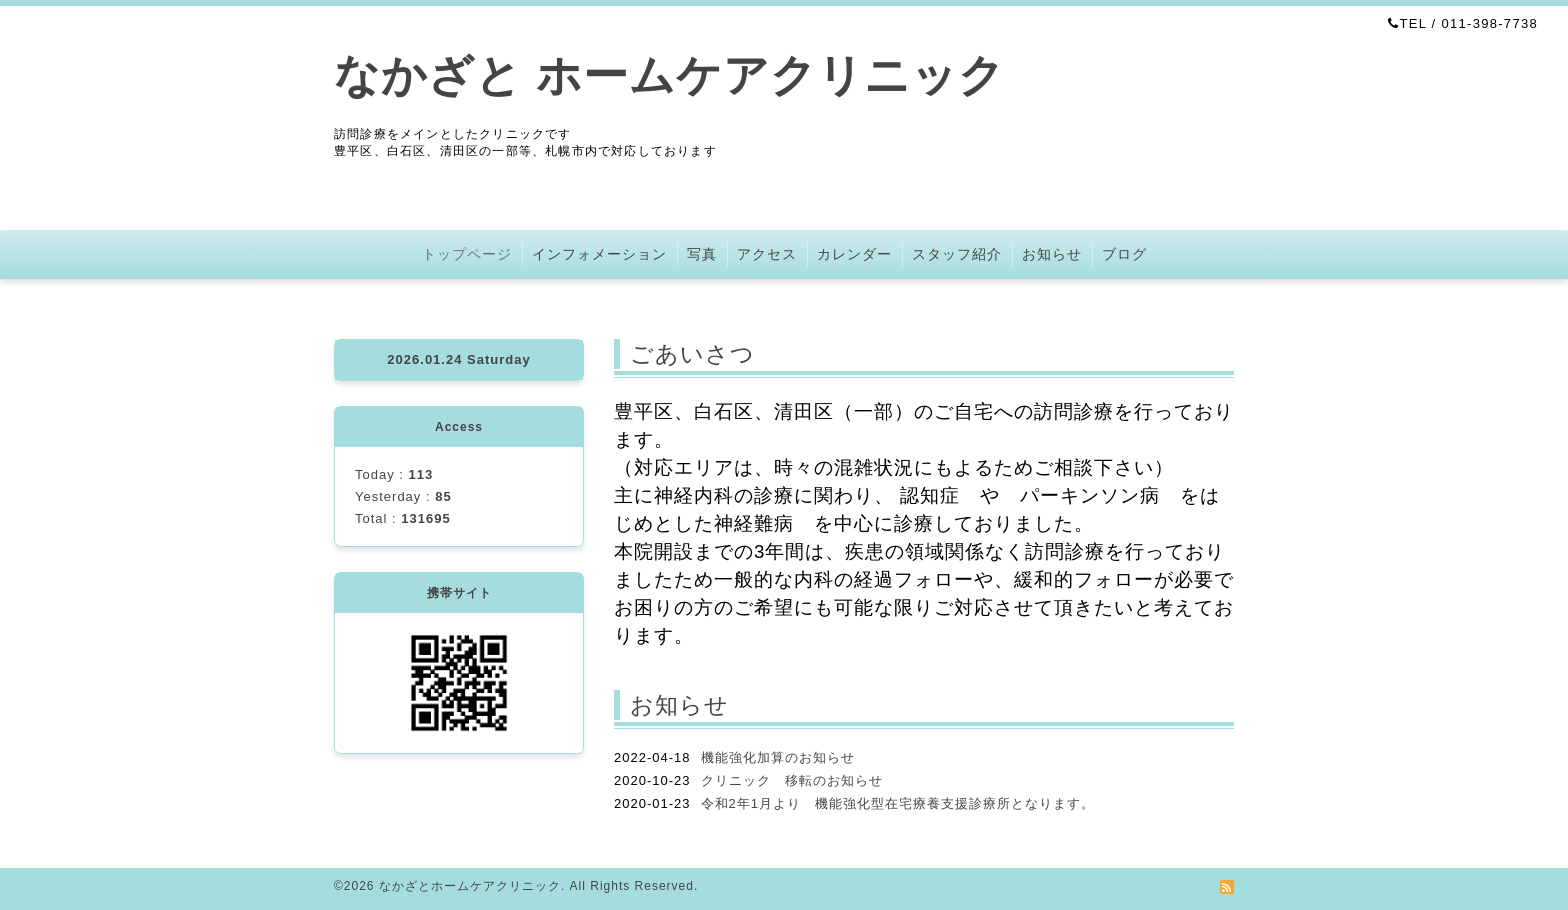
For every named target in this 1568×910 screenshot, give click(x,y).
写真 (702, 254)
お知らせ (1052, 254)
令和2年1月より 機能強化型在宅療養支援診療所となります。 (898, 803)
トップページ (467, 254)
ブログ (1124, 254)
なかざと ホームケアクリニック (669, 75)
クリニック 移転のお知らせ (792, 780)
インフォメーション (599, 254)
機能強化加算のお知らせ (778, 757)
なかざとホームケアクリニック (470, 886)
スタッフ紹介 (957, 254)
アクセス (767, 254)
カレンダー (854, 254)
